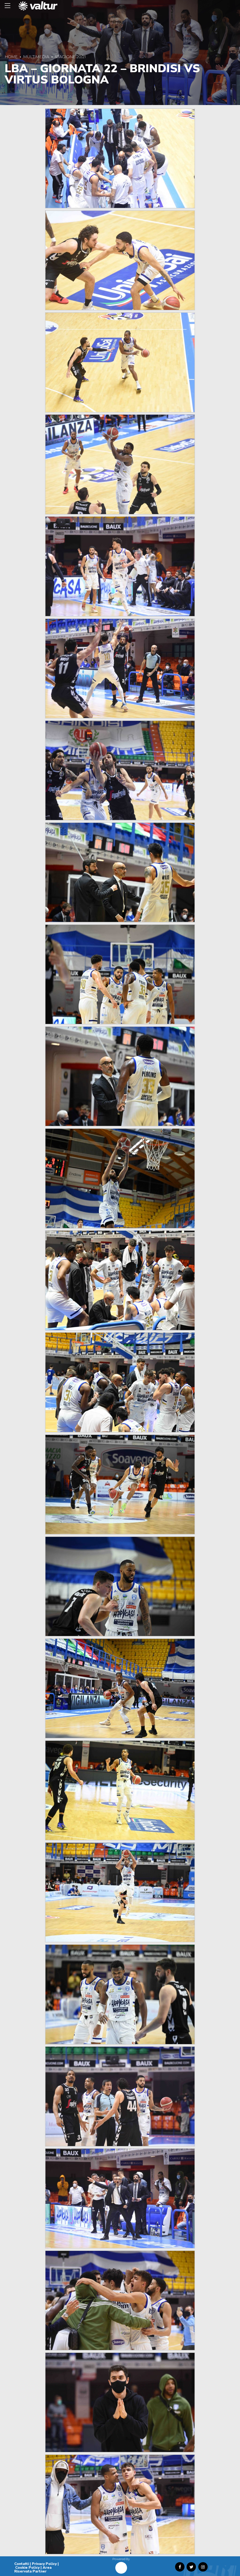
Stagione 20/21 (70, 56)
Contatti (21, 2563)
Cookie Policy (27, 2567)
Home (11, 56)
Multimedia (36, 56)
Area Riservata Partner (33, 2569)
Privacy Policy (44, 2563)
